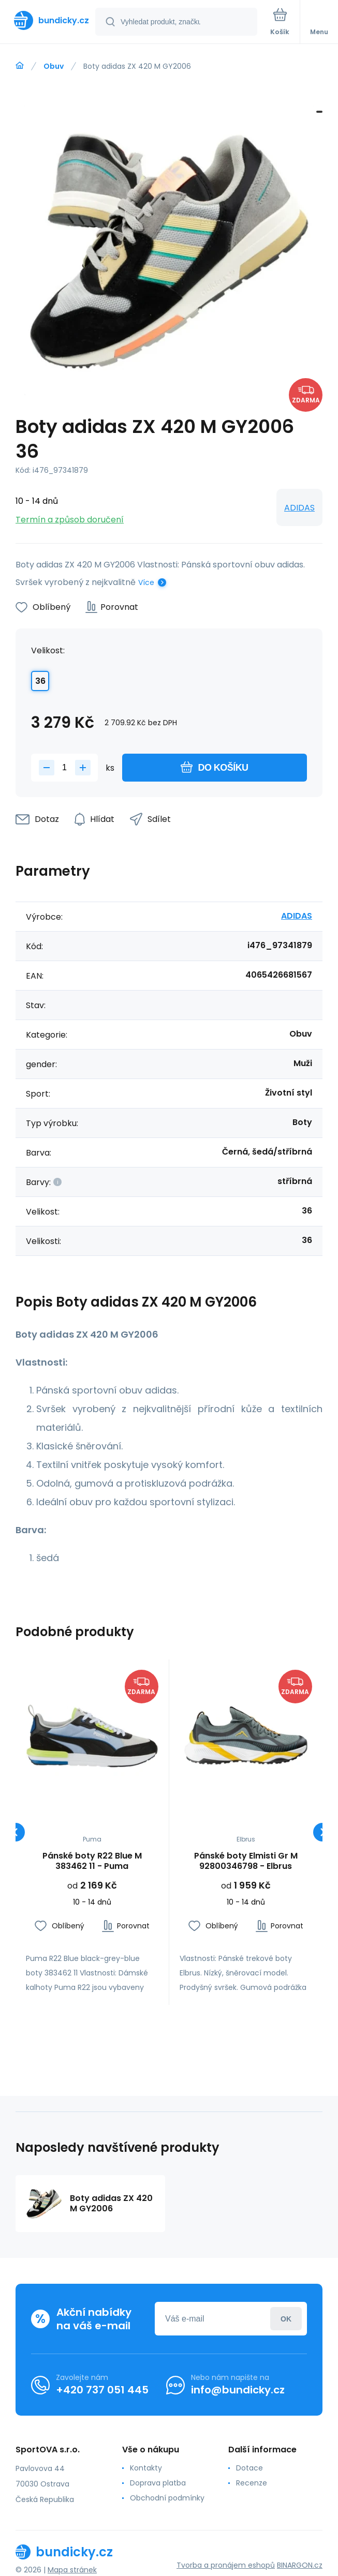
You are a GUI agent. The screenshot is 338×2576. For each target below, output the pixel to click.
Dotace (249, 2468)
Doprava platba (158, 2483)
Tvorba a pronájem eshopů (226, 2565)
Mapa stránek (72, 2570)
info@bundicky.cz (238, 2390)
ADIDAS (299, 508)
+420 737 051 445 (102, 2390)
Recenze (251, 2483)
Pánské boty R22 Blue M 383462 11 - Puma (92, 1861)
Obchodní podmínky (167, 2498)
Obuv (53, 66)
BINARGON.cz (299, 2565)
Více (146, 582)
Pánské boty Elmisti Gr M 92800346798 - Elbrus (245, 1861)
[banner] (48, 20)
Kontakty (146, 2468)
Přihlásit (286, 2318)
